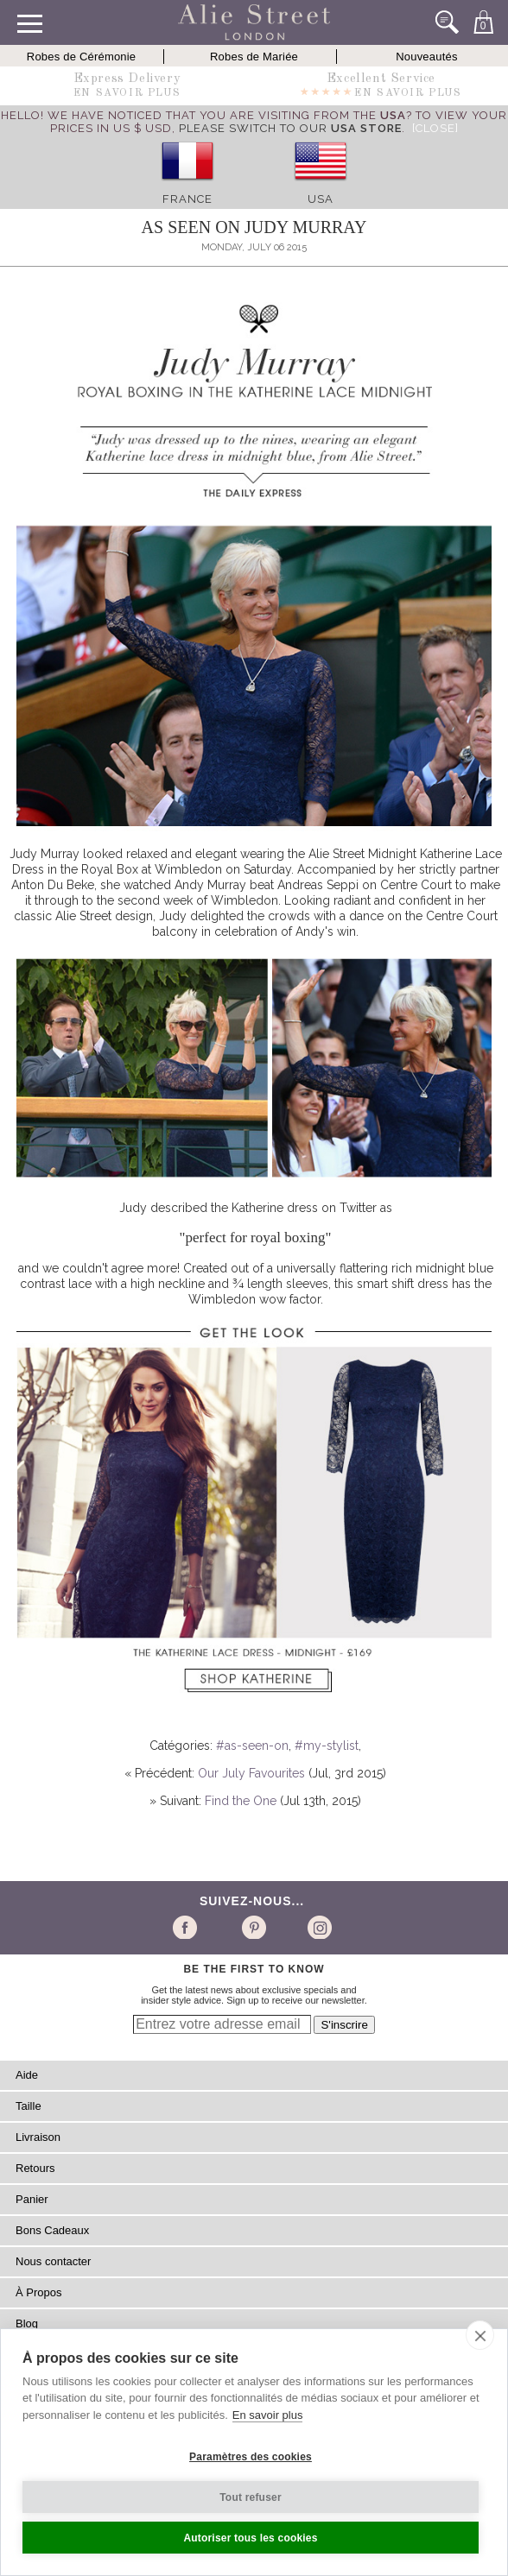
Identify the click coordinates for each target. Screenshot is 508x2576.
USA (320, 199)
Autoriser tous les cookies (250, 2538)
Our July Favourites (251, 1773)
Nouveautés (426, 56)
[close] (480, 2335)
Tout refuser (250, 2497)
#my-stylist (327, 1745)
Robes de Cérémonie (81, 56)
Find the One (240, 1801)
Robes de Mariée (254, 56)
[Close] (435, 128)
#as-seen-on (252, 1745)
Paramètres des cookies (250, 2457)
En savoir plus (267, 2415)
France (187, 199)
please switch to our (290, 128)
